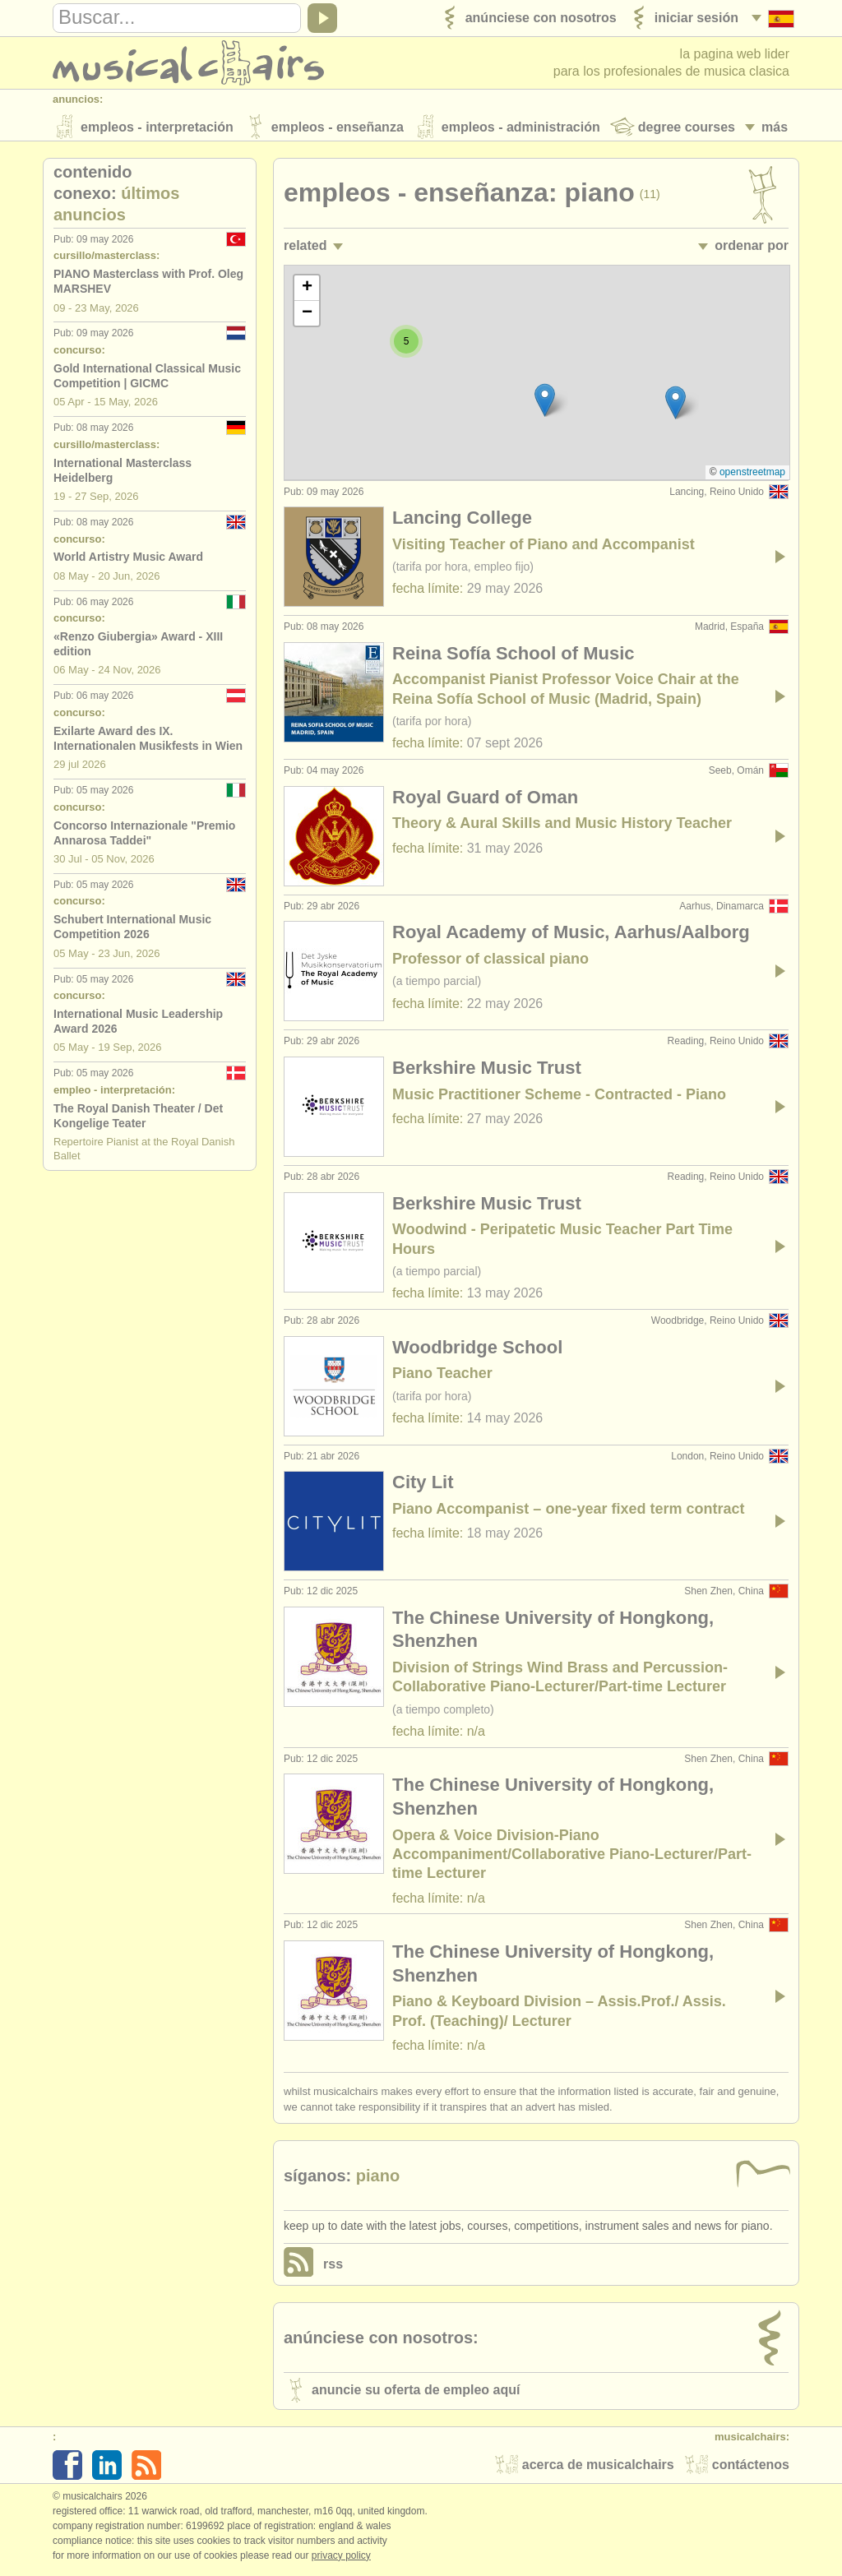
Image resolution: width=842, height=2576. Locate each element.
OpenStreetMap (752, 475)
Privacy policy (341, 2558)
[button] (675, 406)
